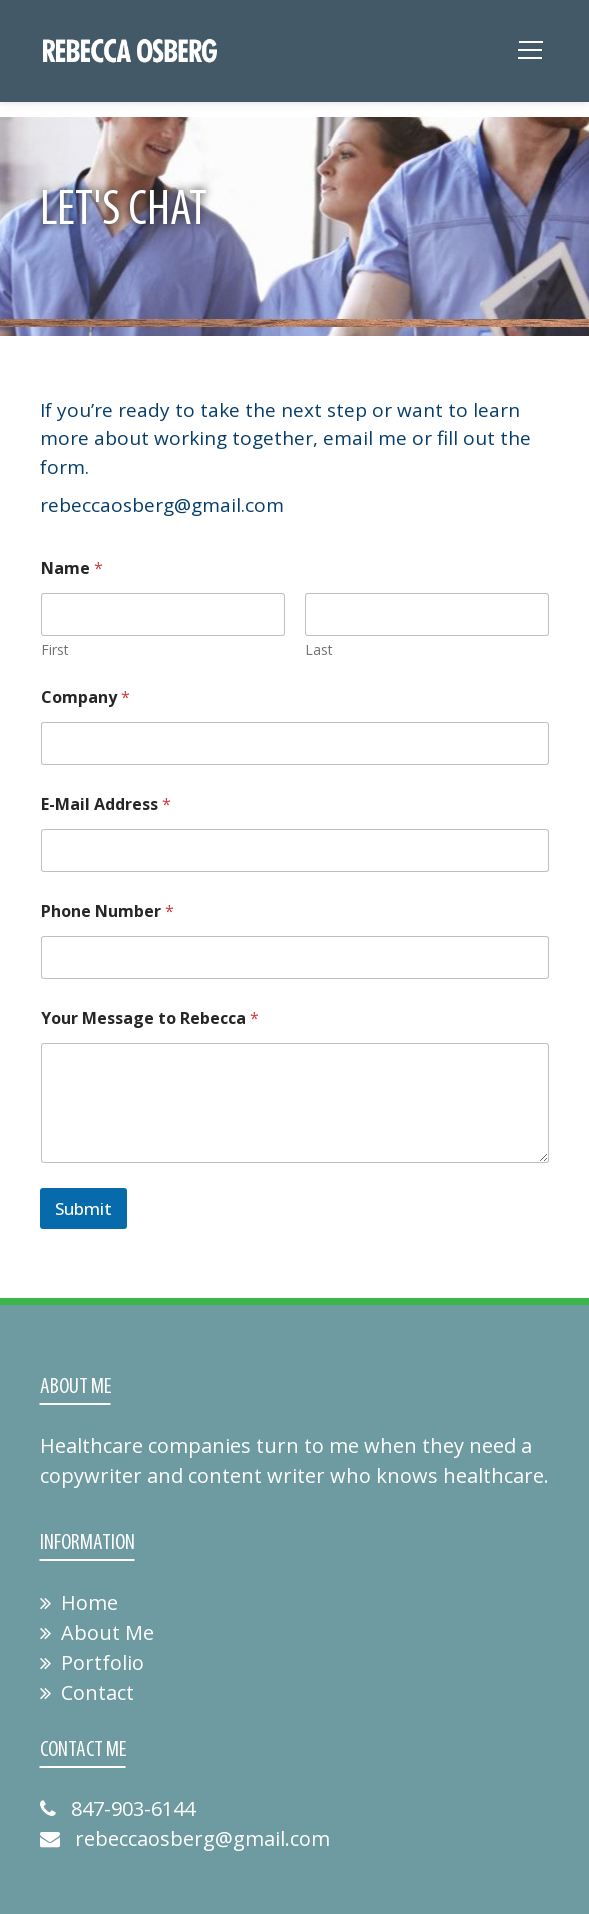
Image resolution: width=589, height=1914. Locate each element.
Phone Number (107, 911)
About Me (97, 1632)
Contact (87, 1692)
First (55, 649)
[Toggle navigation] (530, 55)
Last (319, 649)
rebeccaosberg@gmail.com (185, 1838)
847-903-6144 (117, 1808)
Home (79, 1602)
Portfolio (92, 1662)
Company (85, 697)
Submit (83, 1208)
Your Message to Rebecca (150, 1018)
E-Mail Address (106, 804)
